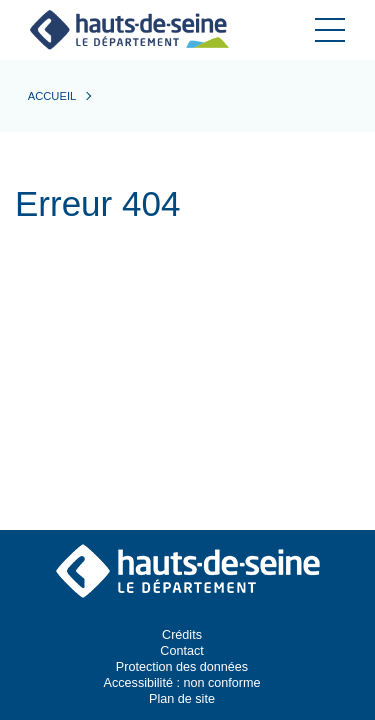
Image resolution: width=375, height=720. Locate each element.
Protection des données (182, 667)
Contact (181, 651)
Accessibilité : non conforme (182, 683)
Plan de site (182, 699)
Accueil (52, 96)
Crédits (182, 635)
